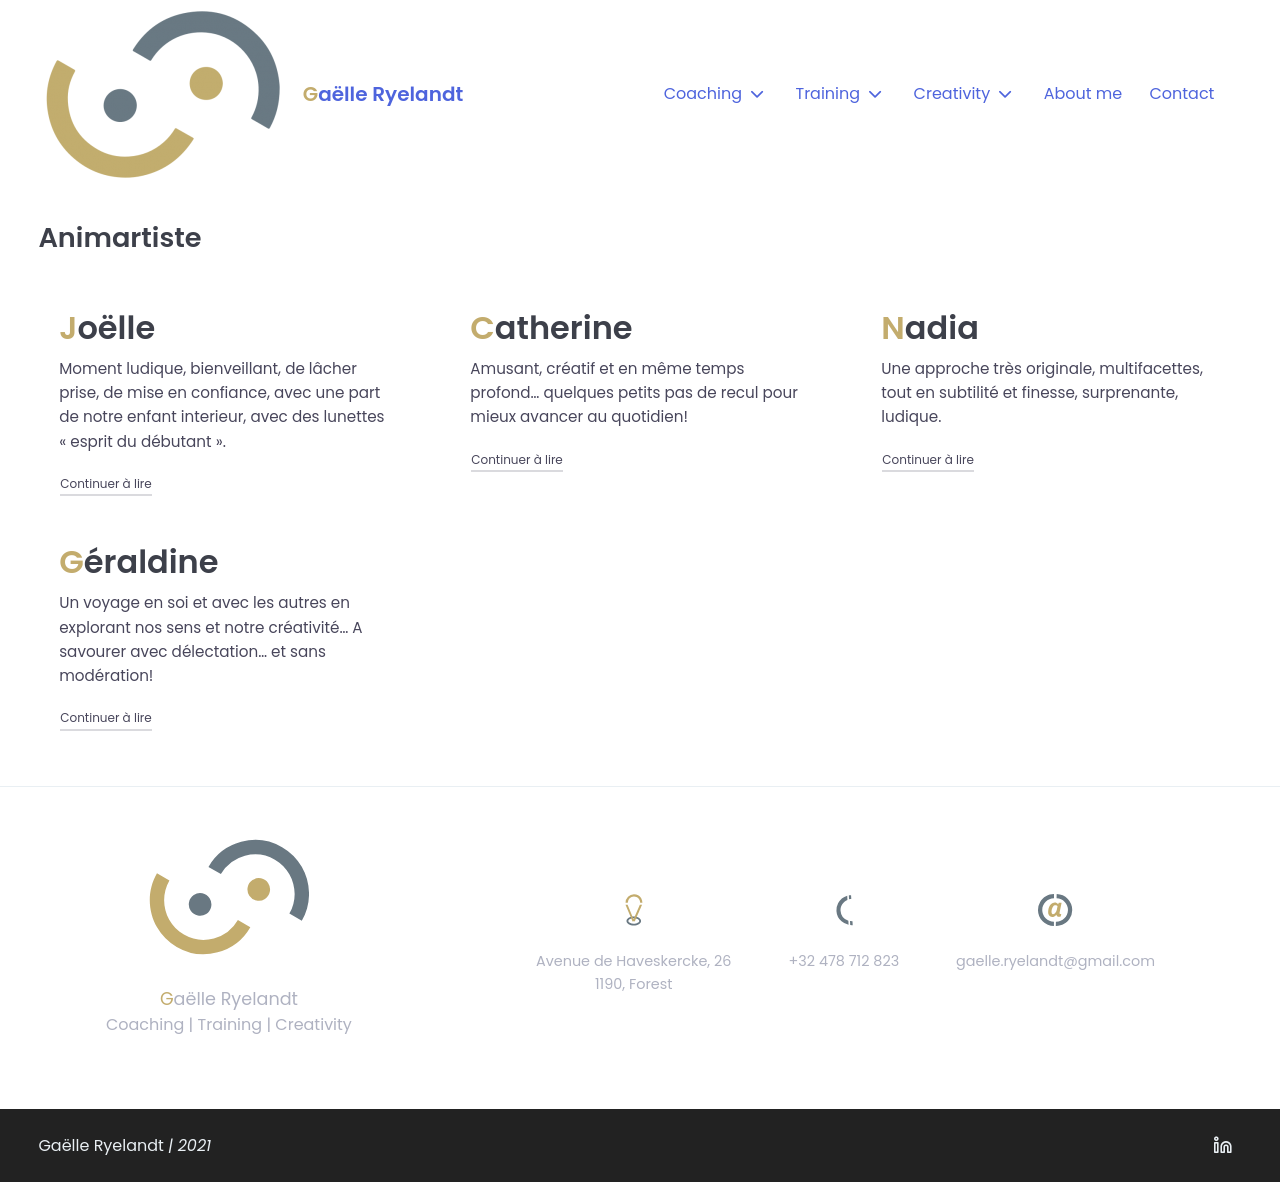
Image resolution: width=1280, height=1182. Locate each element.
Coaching (703, 93)
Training (827, 93)
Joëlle (107, 327)
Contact (1181, 93)
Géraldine (138, 561)
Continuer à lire (106, 483)
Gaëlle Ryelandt (383, 94)
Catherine (551, 327)
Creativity (952, 93)
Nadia (930, 327)
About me (1083, 93)
